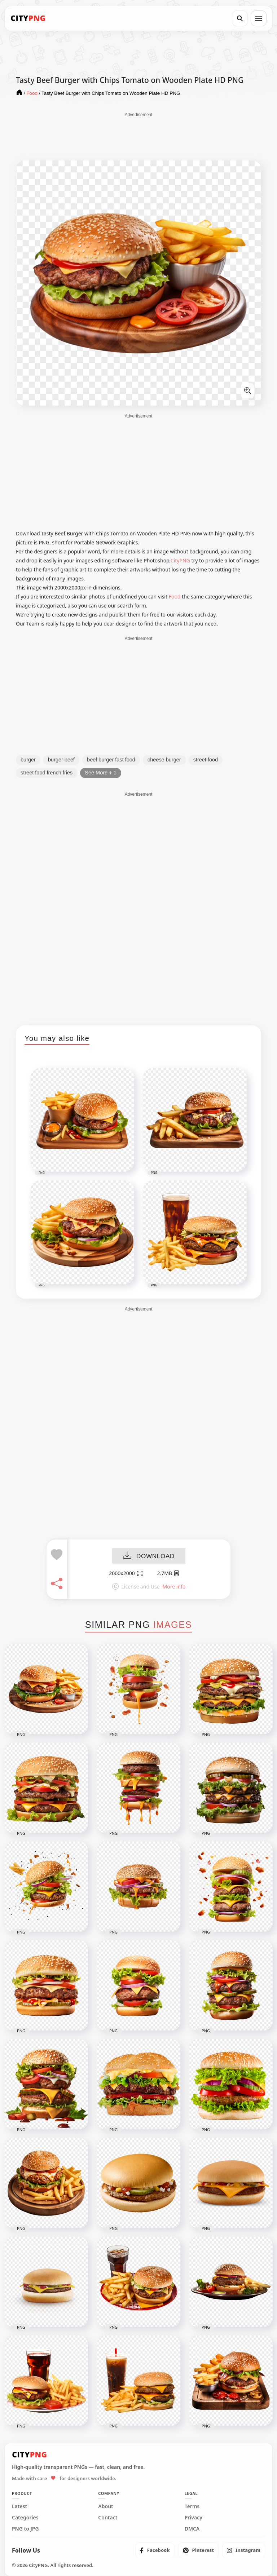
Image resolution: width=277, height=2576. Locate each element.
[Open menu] (259, 18)
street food (205, 760)
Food (175, 596)
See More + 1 (100, 773)
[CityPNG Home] (28, 18)
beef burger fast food (111, 760)
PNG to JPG (25, 2529)
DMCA (192, 2529)
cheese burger (164, 760)
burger (28, 760)
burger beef (61, 760)
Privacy (193, 2517)
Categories (25, 2517)
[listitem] (155, 2550)
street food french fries (46, 773)
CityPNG (180, 560)
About (105, 2506)
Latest (19, 2506)
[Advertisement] (138, 136)
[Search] (240, 18)
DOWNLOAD (149, 1556)
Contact (107, 2517)
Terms (192, 2506)
